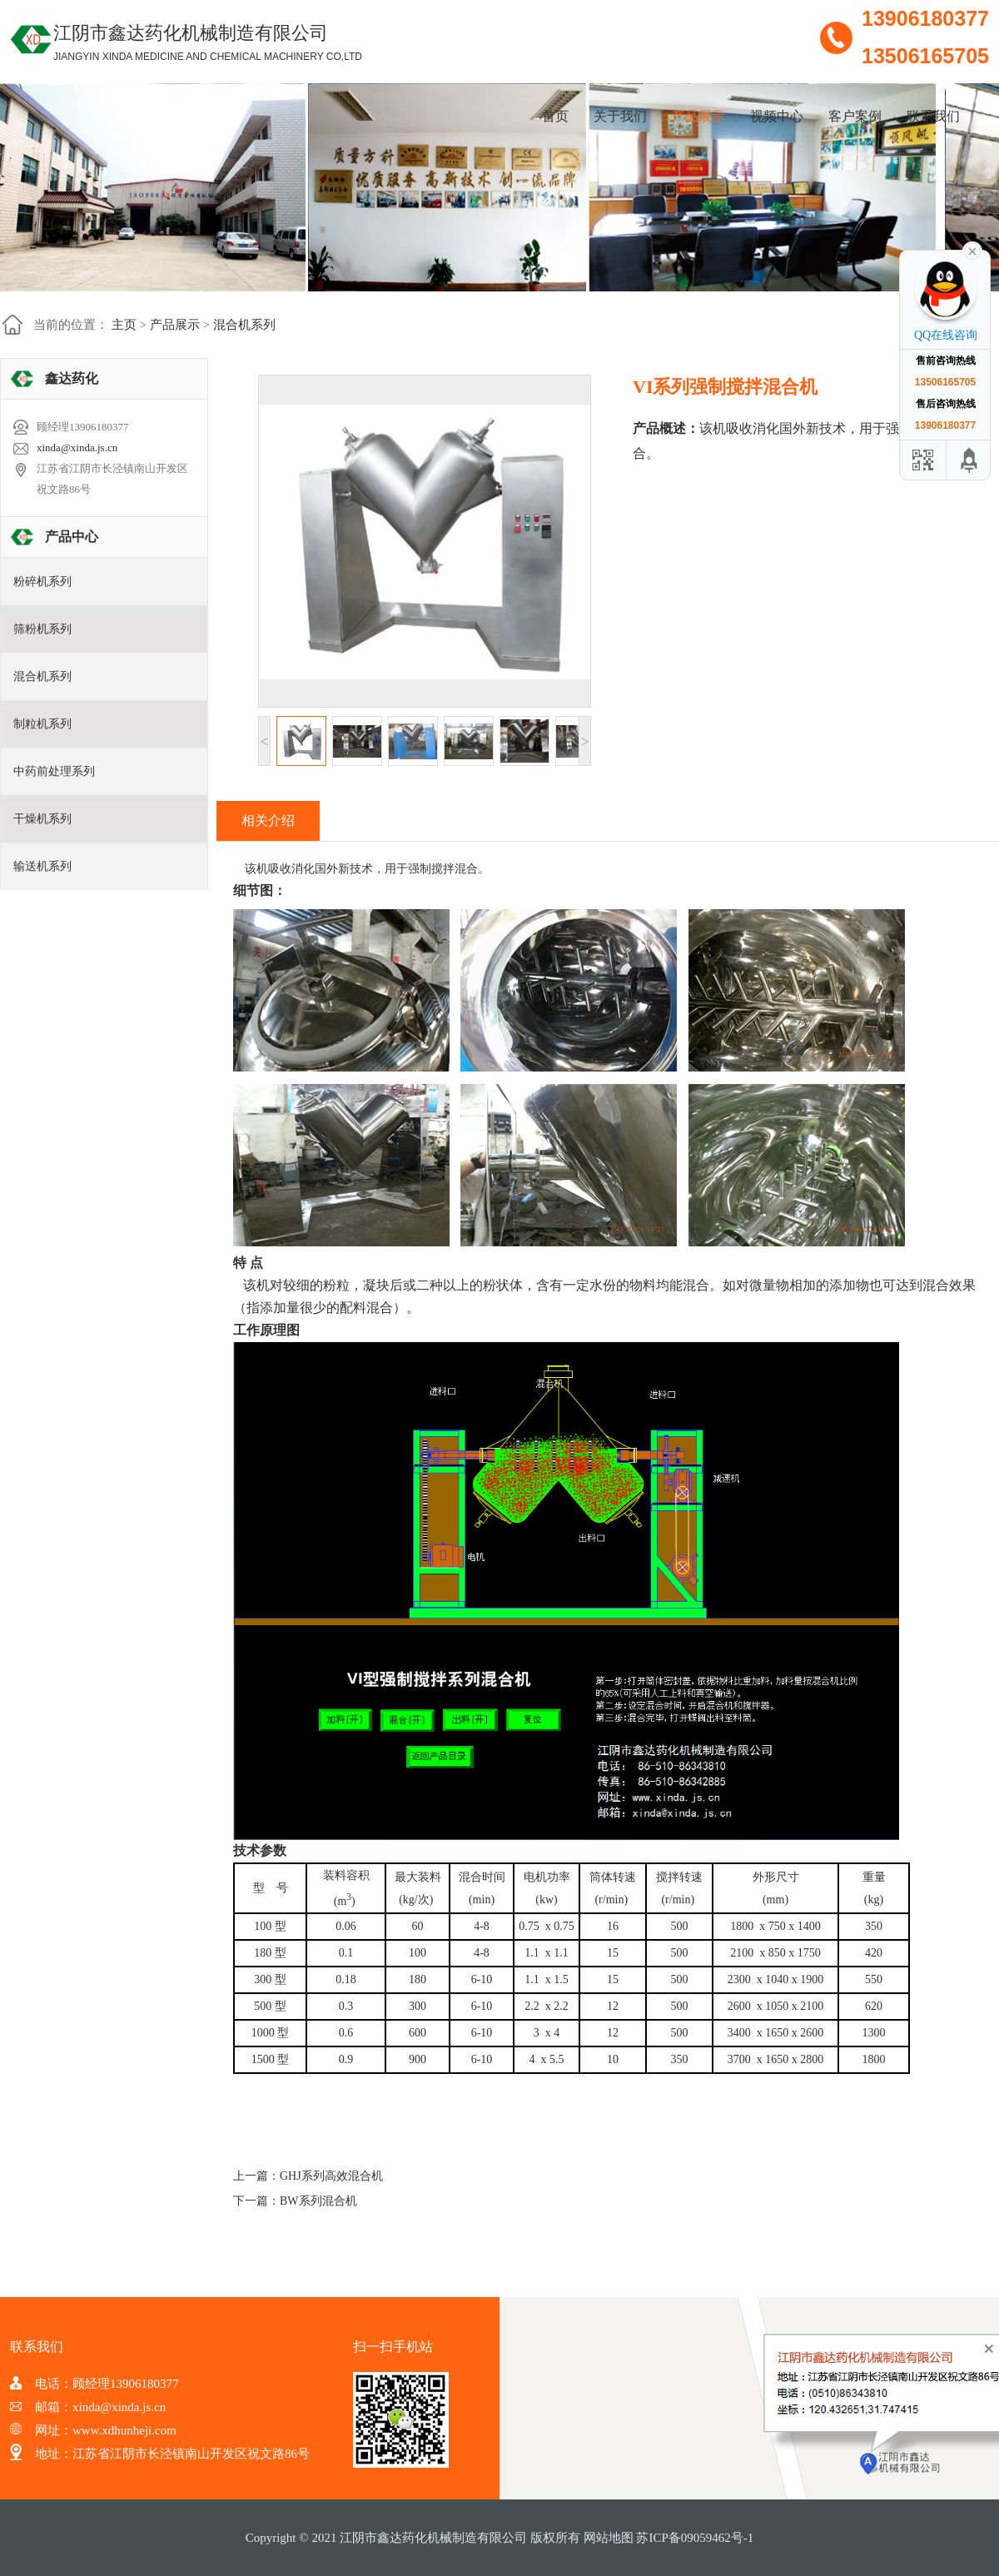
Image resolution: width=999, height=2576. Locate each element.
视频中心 (776, 116)
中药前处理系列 (54, 771)
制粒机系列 (42, 724)
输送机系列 (42, 866)
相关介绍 (268, 820)
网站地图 (609, 2537)
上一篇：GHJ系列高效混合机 (308, 2176)
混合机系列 (244, 324)
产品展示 (698, 116)
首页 (555, 116)
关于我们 (620, 116)
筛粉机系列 (42, 629)
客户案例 (855, 116)
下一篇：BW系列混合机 (295, 2201)
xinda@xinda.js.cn (77, 447)
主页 (124, 324)
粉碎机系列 (42, 581)
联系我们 (933, 116)
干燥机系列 (42, 819)
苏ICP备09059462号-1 (694, 2537)
